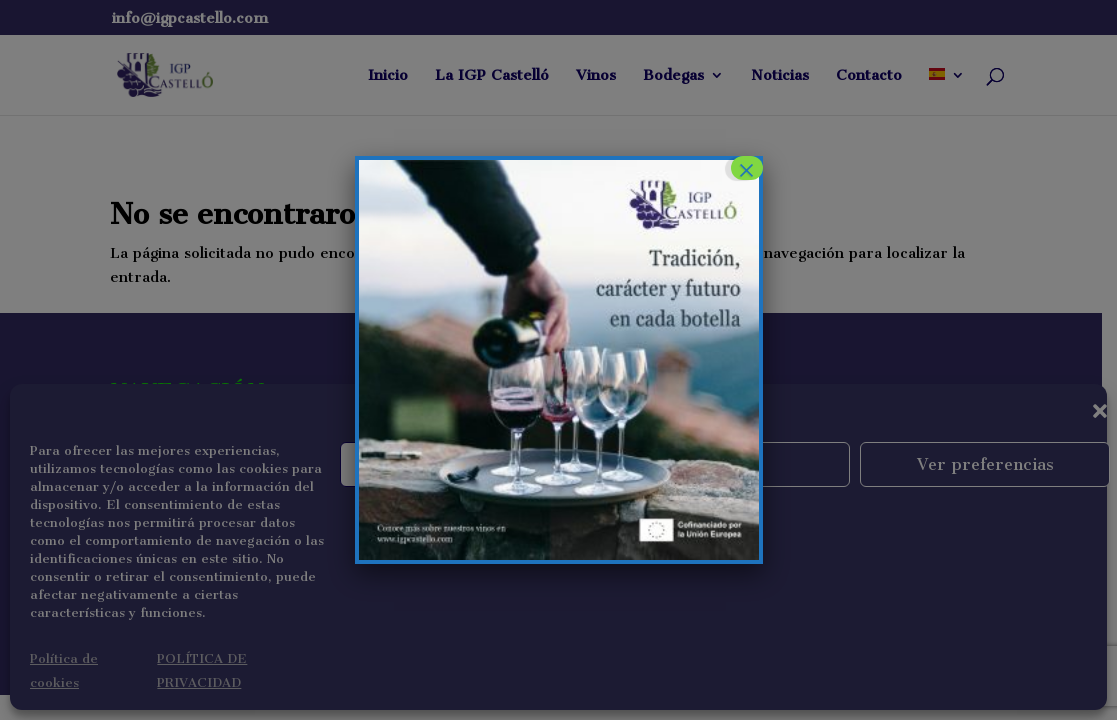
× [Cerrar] (746, 168)
